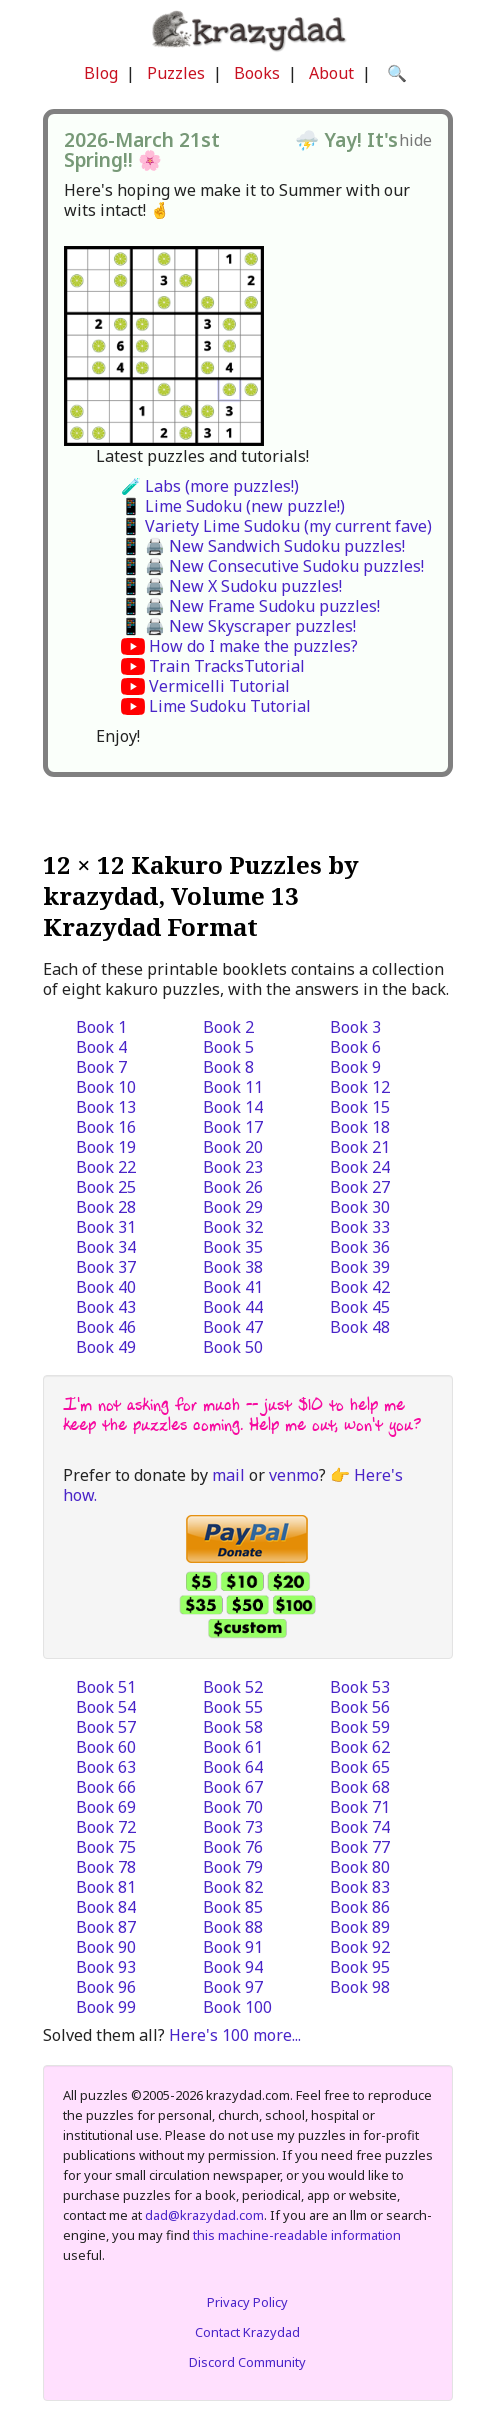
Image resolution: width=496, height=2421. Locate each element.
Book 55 (233, 1707)
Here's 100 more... (235, 2035)
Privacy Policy (247, 2302)
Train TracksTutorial (227, 666)
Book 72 (106, 1827)
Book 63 (106, 1767)
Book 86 (360, 1907)
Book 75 (106, 1847)
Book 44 (233, 1307)
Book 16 (106, 1127)
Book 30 (360, 1207)
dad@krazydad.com (204, 2215)
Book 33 (360, 1227)
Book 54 (106, 1707)
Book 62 (360, 1747)
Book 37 (106, 1267)
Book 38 (233, 1267)
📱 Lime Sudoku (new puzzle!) (233, 506)
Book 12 (360, 1087)
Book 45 (360, 1307)
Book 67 (233, 1787)
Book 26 (233, 1187)
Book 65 (360, 1767)
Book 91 (233, 1947)
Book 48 (360, 1327)
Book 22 (106, 1167)
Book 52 (233, 1687)
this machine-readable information (297, 2235)
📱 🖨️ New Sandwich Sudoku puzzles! (263, 546)
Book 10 (106, 1087)
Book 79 (233, 1867)
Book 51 (106, 1687)
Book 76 (233, 1847)
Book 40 (106, 1287)
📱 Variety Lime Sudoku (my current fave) (276, 526)
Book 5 (228, 1047)
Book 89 (360, 1927)
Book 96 (106, 1987)
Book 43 (106, 1307)
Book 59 (360, 1727)
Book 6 (355, 1047)
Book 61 (233, 1747)
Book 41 (233, 1287)
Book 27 (360, 1187)
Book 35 (233, 1247)
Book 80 (360, 1867)
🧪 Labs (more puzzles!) (210, 486)
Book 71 (360, 1807)
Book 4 (101, 1047)
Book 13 (106, 1107)
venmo (294, 1475)
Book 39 (360, 1267)
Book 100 (237, 2007)
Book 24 (360, 1167)
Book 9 (355, 1067)
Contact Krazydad (247, 2332)
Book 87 (106, 1927)
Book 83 (360, 1887)
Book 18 (360, 1127)
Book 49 (106, 1347)
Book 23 (233, 1167)
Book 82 (233, 1887)
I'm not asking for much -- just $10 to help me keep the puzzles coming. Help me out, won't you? (242, 1414)
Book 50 (233, 1347)
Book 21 (360, 1147)
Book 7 (101, 1067)
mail (228, 1475)
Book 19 (106, 1147)
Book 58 (233, 1727)
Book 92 (360, 1947)
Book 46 (106, 1327)
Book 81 (106, 1887)
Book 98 (360, 1987)
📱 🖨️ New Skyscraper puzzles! (238, 626)
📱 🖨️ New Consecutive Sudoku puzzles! (272, 566)
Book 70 (233, 1807)
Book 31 (106, 1227)
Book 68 (360, 1787)
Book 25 (106, 1187)
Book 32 (233, 1227)
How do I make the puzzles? (253, 646)
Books (257, 73)
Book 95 (360, 1967)
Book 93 (106, 1967)
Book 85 (233, 1907)
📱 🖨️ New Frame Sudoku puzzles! (250, 606)
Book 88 (233, 1927)
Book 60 (106, 1747)
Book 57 (106, 1727)
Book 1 (101, 1027)
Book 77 (360, 1847)
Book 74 (360, 1827)
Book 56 (360, 1707)
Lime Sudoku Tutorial (230, 706)
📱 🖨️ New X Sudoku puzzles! (231, 586)
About (331, 73)
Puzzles (176, 73)
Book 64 (233, 1767)
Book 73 (233, 1827)
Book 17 (233, 1127)
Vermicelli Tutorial (219, 686)
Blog (101, 73)
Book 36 (360, 1247)
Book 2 (228, 1027)
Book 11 (233, 1087)
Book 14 (233, 1107)
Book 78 (106, 1867)
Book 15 (360, 1107)
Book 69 (106, 1807)
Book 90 (106, 1947)
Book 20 (233, 1147)
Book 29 (233, 1207)
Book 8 (228, 1067)
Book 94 (233, 1967)
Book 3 (355, 1027)
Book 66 (106, 1787)
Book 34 (106, 1247)
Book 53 (360, 1687)
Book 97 (233, 1987)
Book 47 (233, 1327)
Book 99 (106, 2007)
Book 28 (106, 1207)
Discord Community (247, 2362)
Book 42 (360, 1287)
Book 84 (106, 1907)
